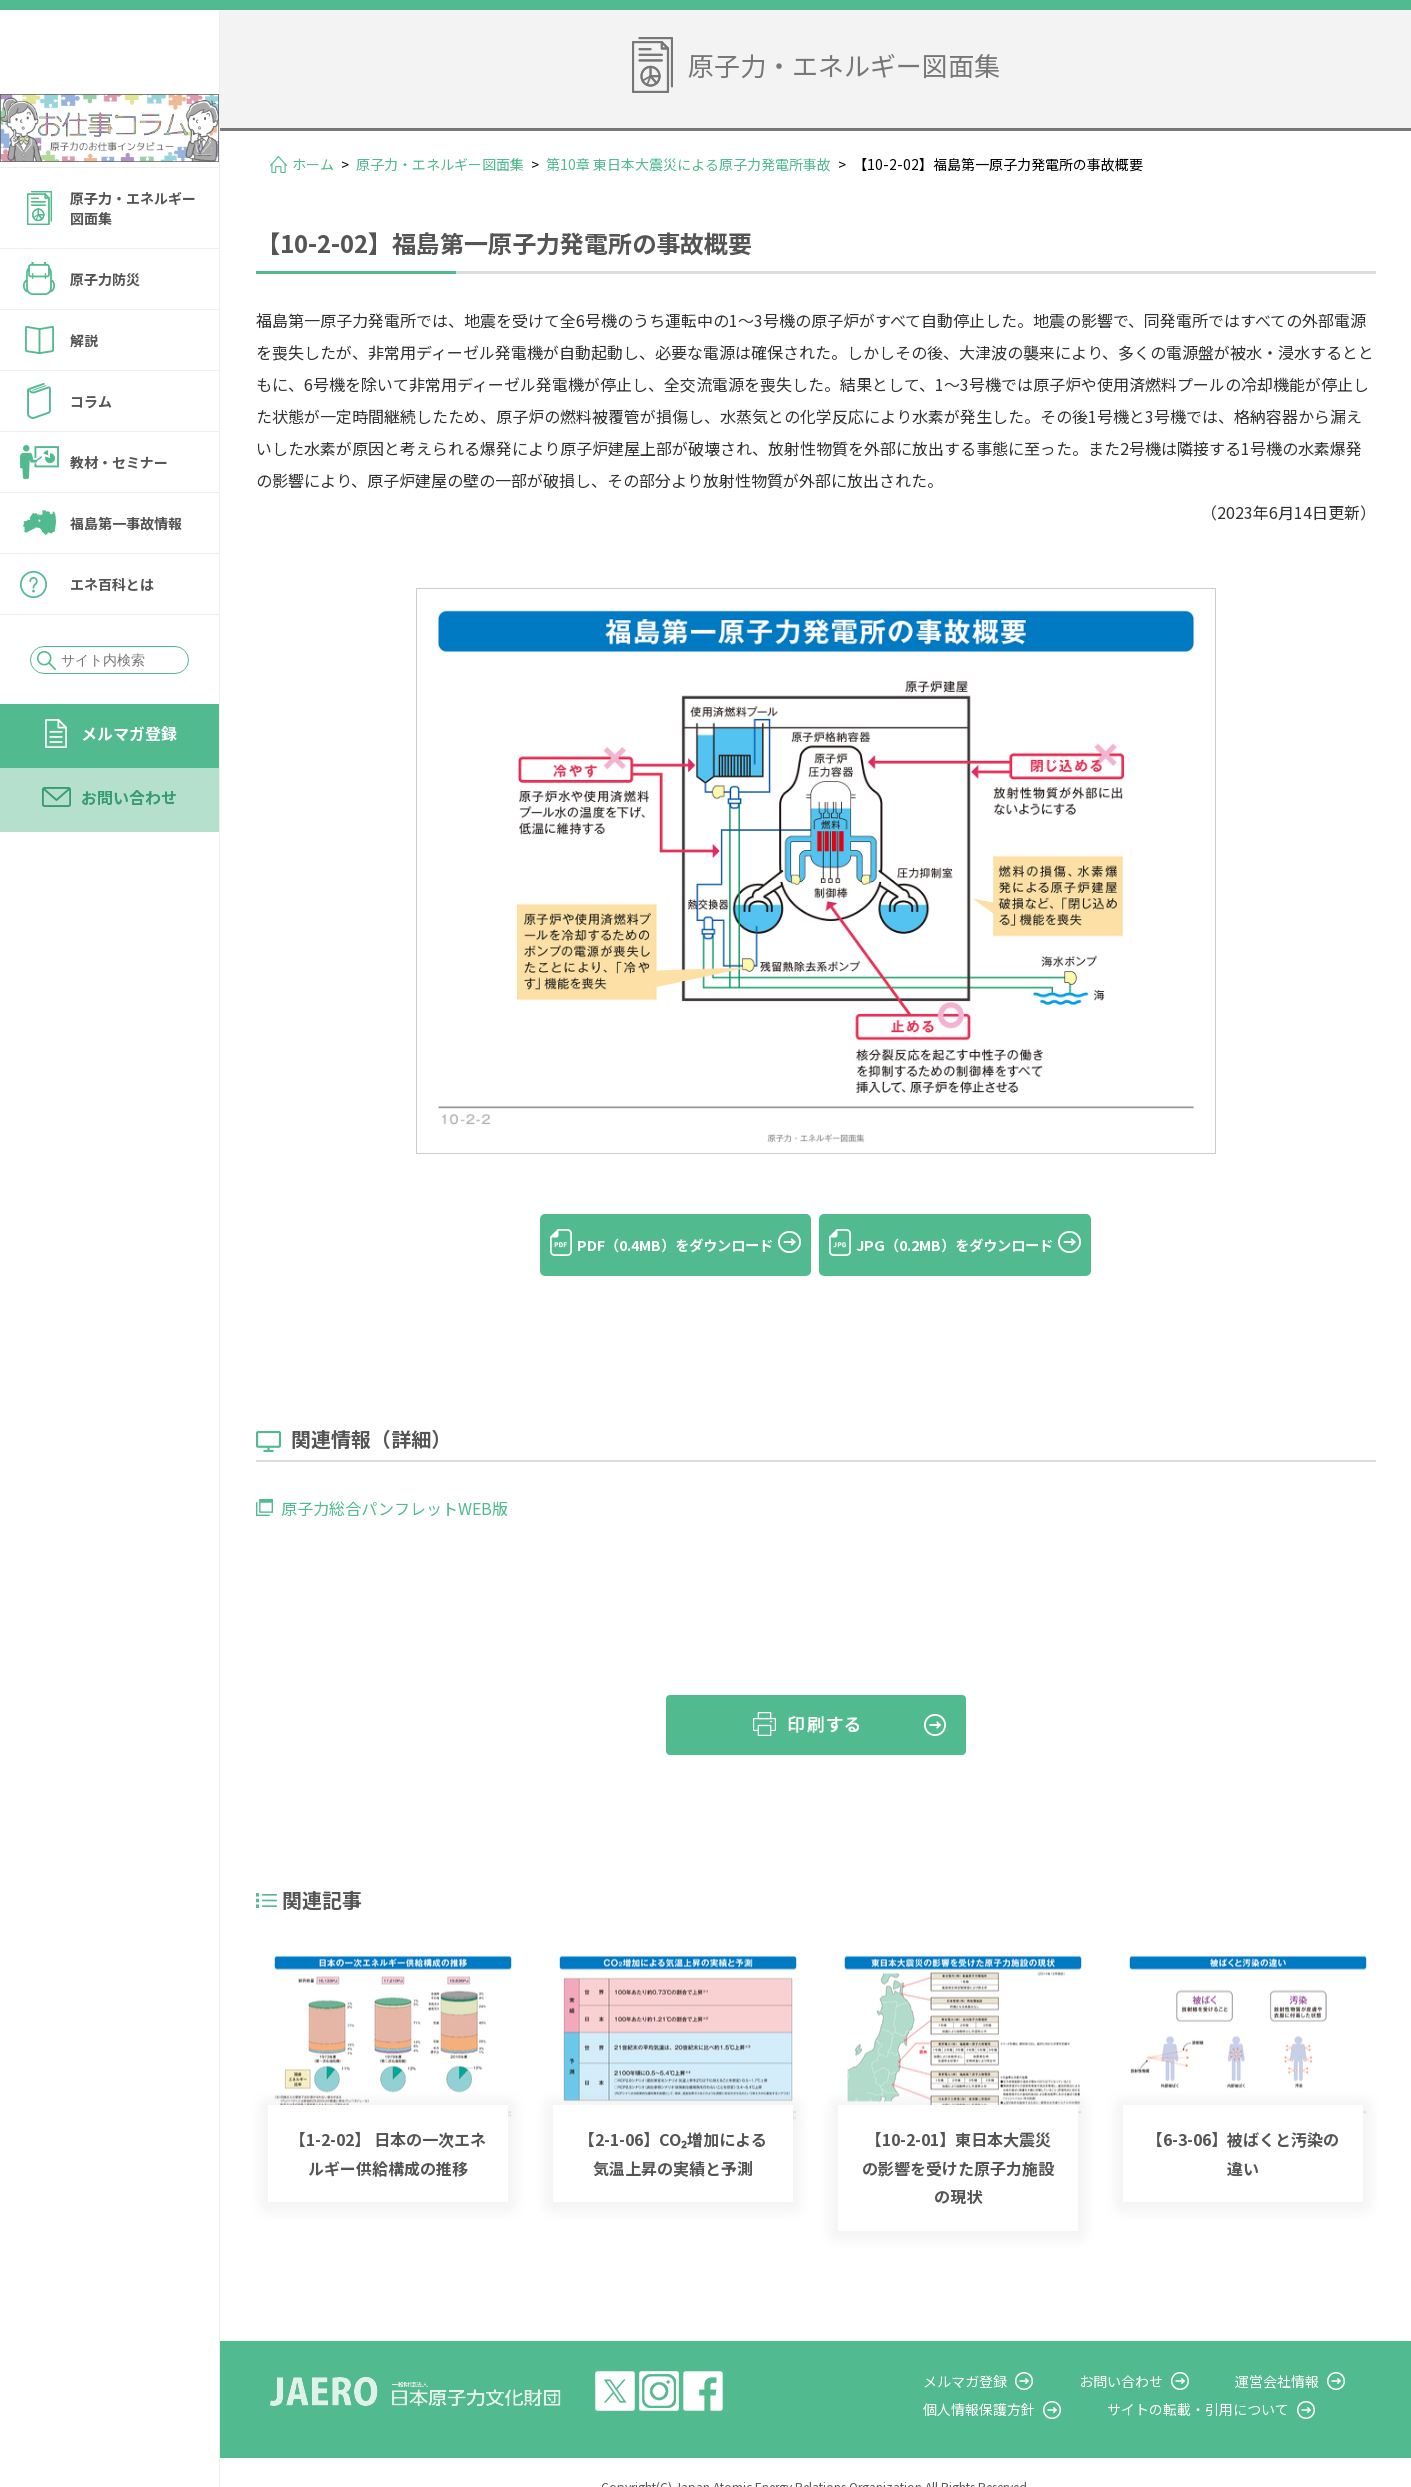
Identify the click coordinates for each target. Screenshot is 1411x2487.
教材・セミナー (119, 516)
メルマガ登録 (129, 787)
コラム (91, 455)
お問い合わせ (129, 851)
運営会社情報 (1293, 2354)
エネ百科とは (112, 638)
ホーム (313, 164)
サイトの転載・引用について (1230, 2382)
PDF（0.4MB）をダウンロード (655, 1245)
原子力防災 (105, 333)
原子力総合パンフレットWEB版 (394, 1481)
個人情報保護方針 (1027, 2382)
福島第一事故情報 (126, 577)
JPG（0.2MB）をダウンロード (975, 1245)
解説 (84, 394)
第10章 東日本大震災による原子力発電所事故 (688, 164)
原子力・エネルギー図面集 (133, 262)
